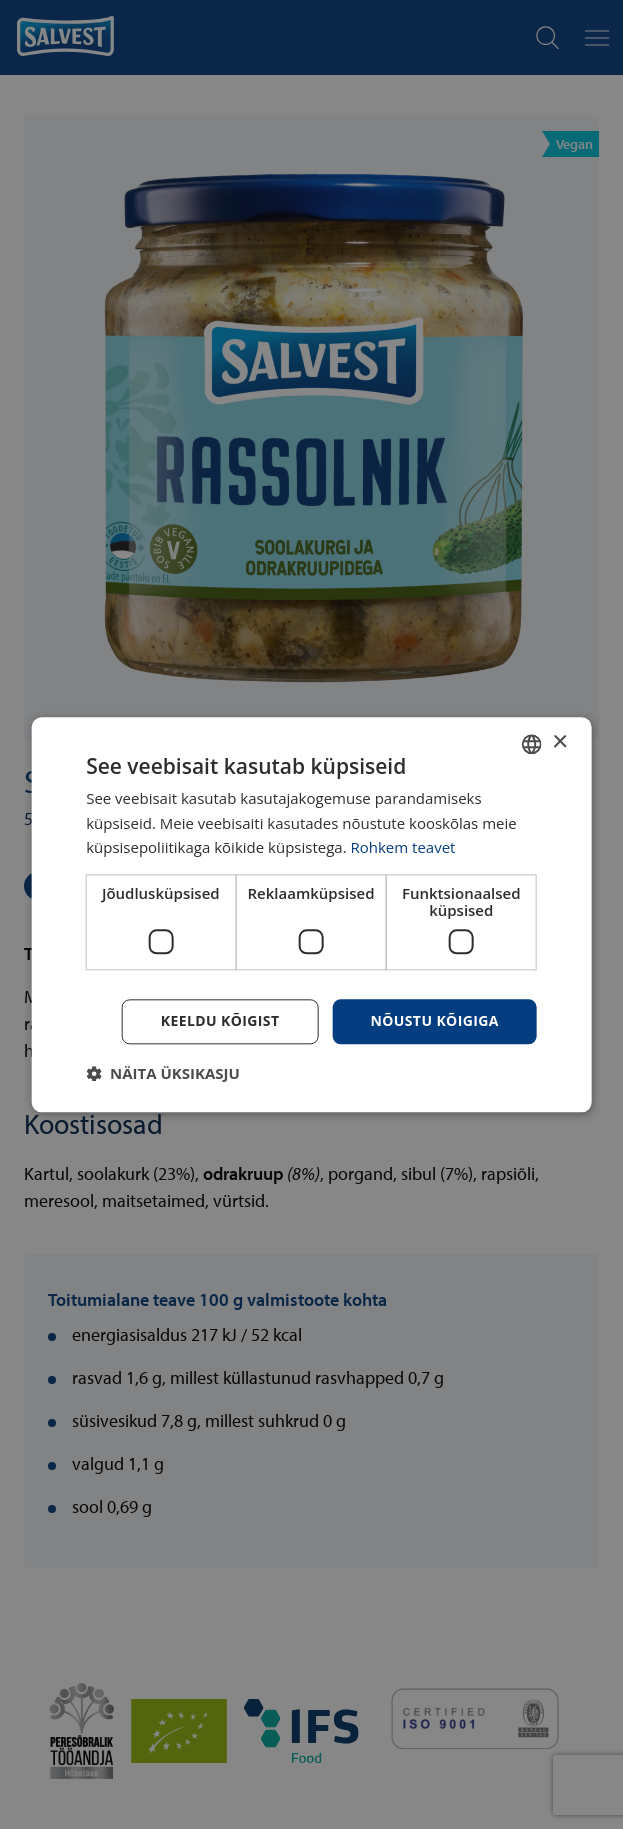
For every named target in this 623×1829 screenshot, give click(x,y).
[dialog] (311, 914)
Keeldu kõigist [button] (220, 1020)
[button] (163, 1073)
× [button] (559, 742)
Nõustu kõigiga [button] (434, 1020)
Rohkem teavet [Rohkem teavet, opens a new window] (403, 848)
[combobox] (532, 744)
